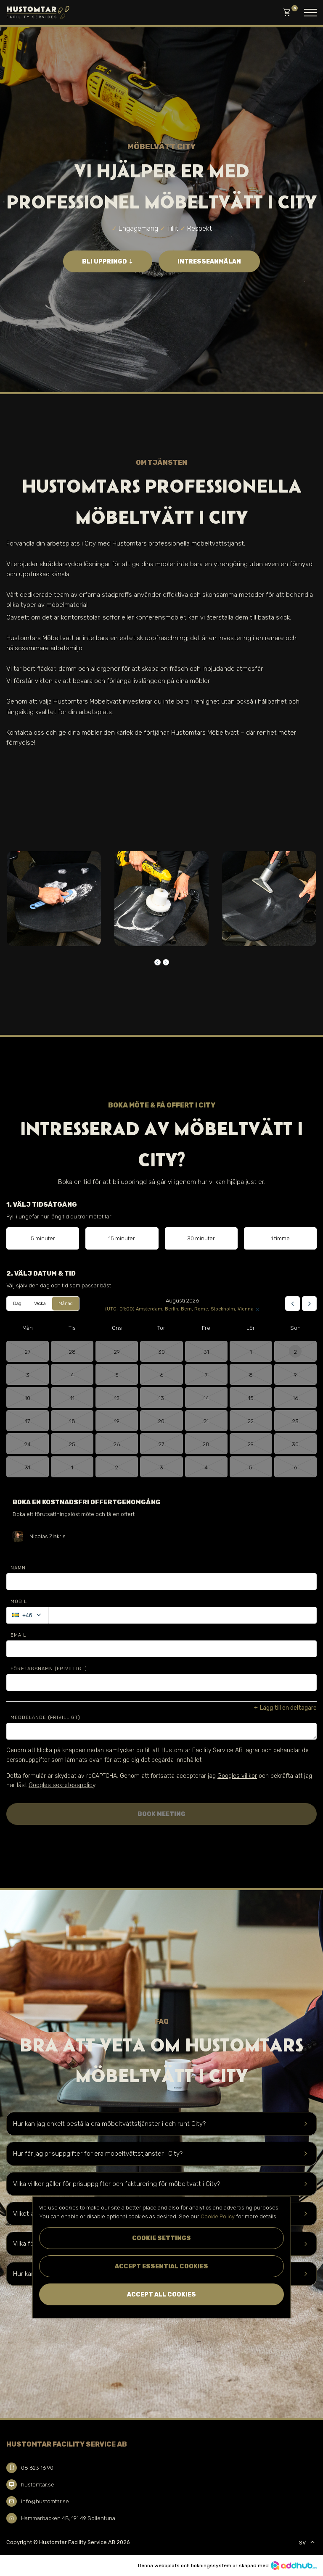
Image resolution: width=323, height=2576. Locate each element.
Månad (65, 1303)
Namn (18, 1568)
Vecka (40, 1303)
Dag (17, 1303)
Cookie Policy (218, 2216)
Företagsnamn (49, 1669)
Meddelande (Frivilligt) (45, 1717)
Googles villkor (237, 1776)
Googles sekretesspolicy (62, 1785)
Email (18, 1635)
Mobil (19, 1601)
